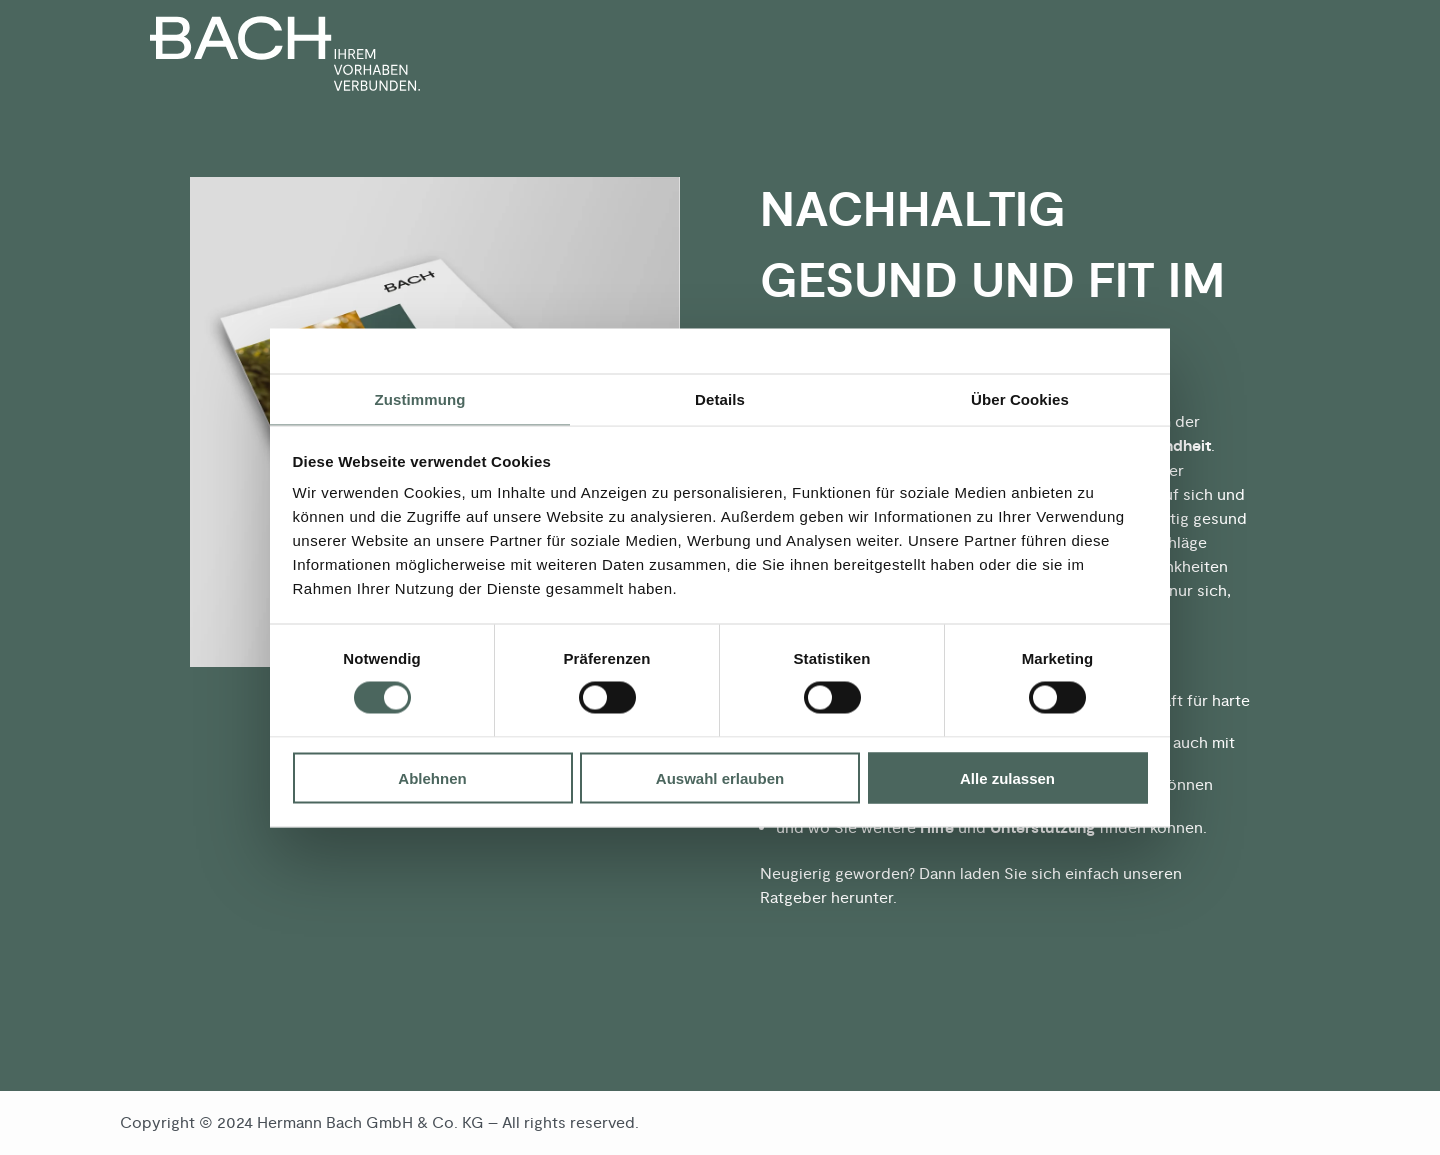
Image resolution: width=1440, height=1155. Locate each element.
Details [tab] (720, 398)
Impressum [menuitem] (1278, 1123)
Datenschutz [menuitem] (1171, 1123)
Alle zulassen (1007, 777)
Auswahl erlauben (720, 777)
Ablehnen (432, 777)
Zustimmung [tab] (420, 398)
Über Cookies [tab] (1020, 398)
